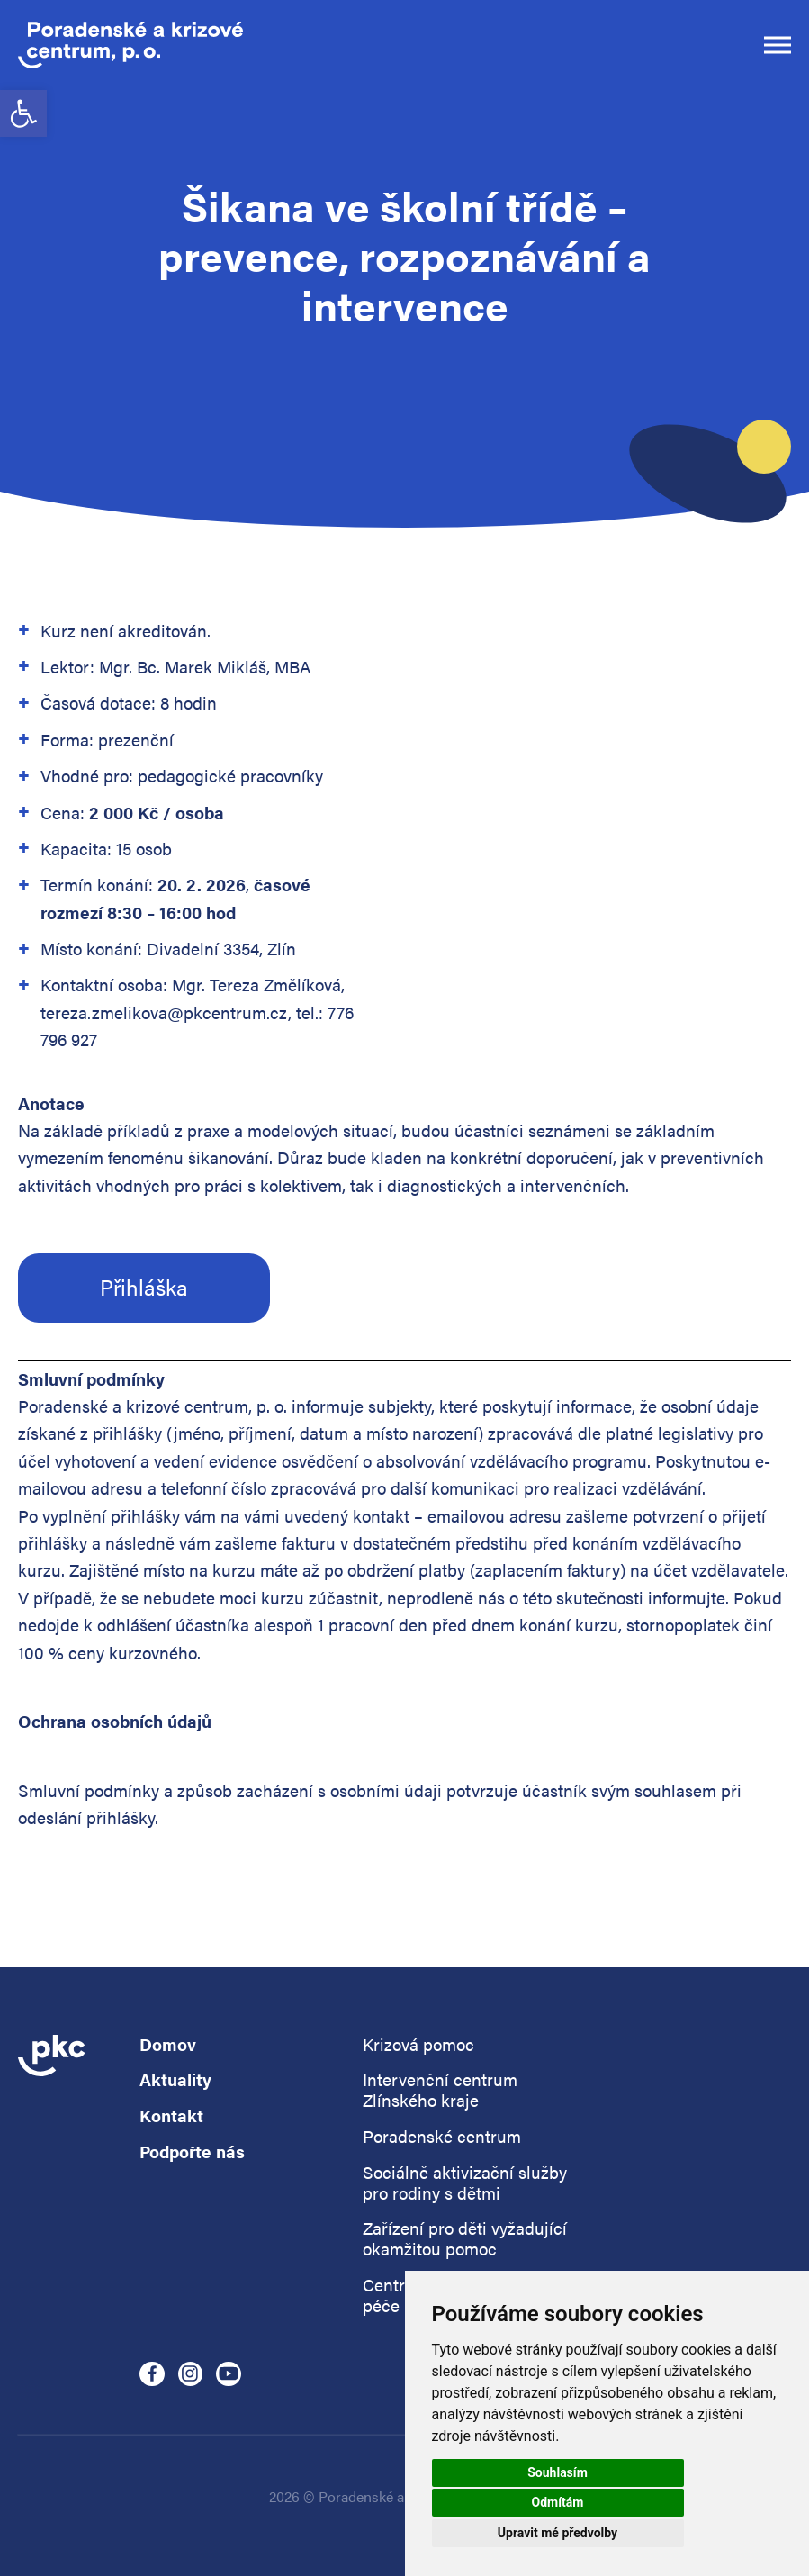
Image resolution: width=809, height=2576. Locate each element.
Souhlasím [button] (557, 2472)
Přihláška (144, 1286)
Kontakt (171, 2116)
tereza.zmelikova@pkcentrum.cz (164, 1012)
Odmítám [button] (558, 2502)
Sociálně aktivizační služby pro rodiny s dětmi (465, 2183)
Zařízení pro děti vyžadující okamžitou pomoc (465, 2239)
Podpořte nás (192, 2152)
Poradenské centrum (442, 2137)
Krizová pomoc (418, 2045)
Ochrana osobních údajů (114, 1721)
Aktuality (175, 2080)
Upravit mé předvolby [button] (557, 2533)
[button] (23, 113)
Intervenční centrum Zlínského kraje (440, 2090)
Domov (167, 2045)
